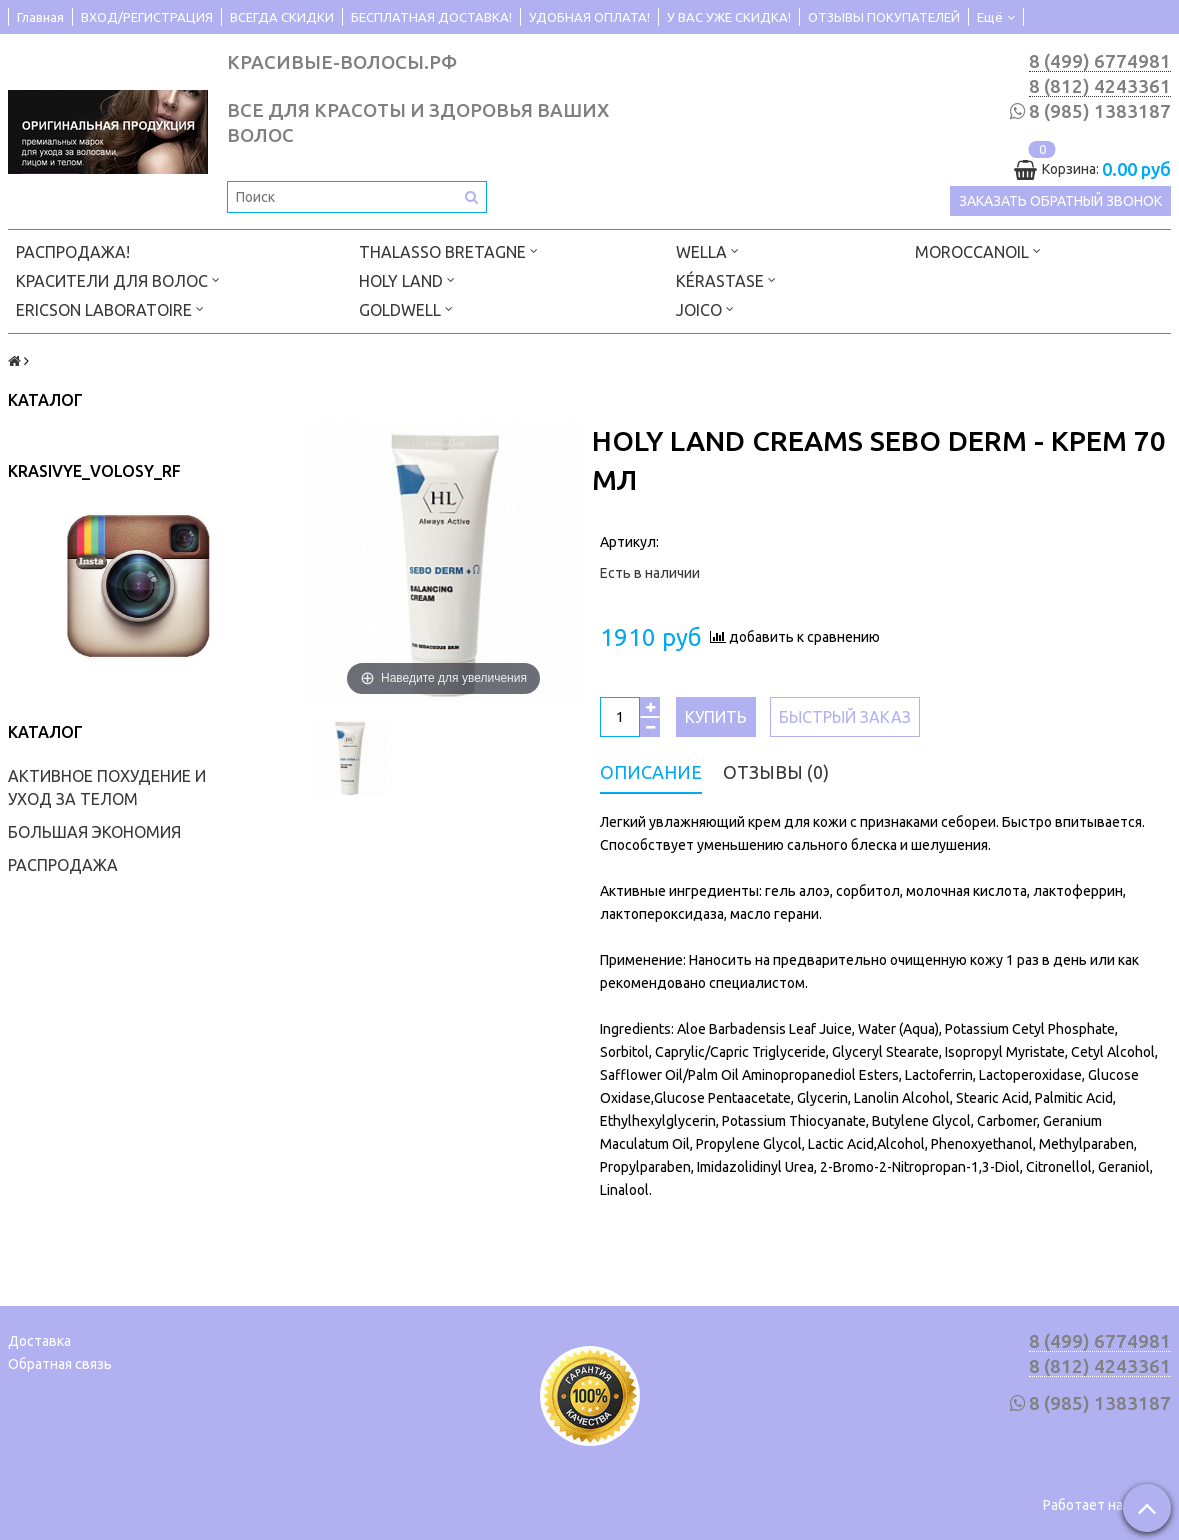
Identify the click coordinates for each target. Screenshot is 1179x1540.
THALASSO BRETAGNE (448, 249)
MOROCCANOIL (978, 249)
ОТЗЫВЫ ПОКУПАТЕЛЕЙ (884, 17)
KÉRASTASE (726, 278)
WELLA (707, 249)
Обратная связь (60, 1363)
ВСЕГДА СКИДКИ (282, 17)
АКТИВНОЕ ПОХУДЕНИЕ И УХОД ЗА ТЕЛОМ (107, 786)
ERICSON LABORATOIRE (110, 307)
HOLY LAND (407, 278)
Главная (40, 17)
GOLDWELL (406, 307)
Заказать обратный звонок (1060, 202)
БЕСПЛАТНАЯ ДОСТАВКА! (431, 17)
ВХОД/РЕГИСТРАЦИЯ (147, 17)
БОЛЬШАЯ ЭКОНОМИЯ (94, 831)
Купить (716, 716)
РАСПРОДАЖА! (73, 251)
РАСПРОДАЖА (63, 864)
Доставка (39, 1340)
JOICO (705, 307)
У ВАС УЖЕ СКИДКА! (729, 17)
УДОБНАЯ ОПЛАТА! (589, 17)
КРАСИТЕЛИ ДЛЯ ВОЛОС (118, 278)
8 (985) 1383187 (1100, 112)
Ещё (996, 17)
